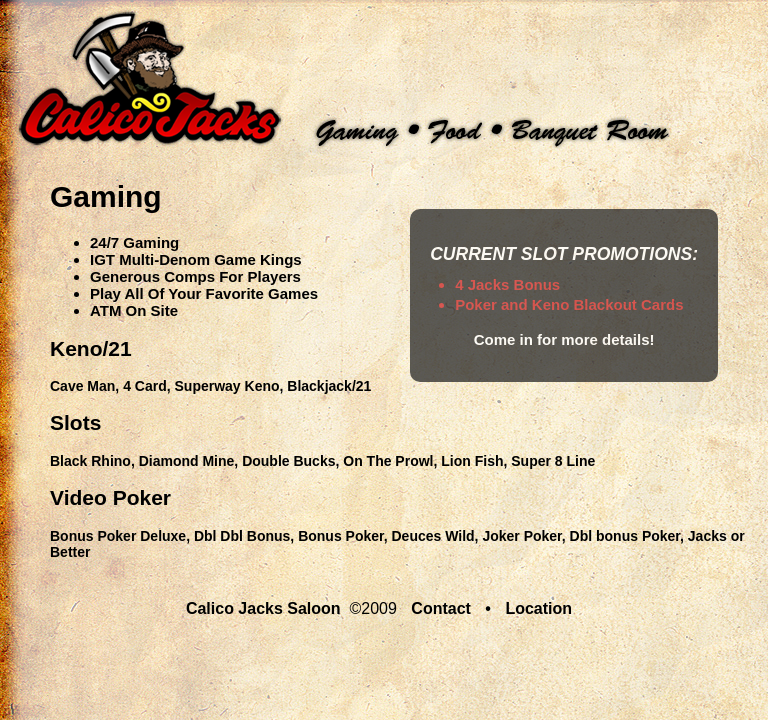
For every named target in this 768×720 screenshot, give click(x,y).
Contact (441, 608)
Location (538, 608)
